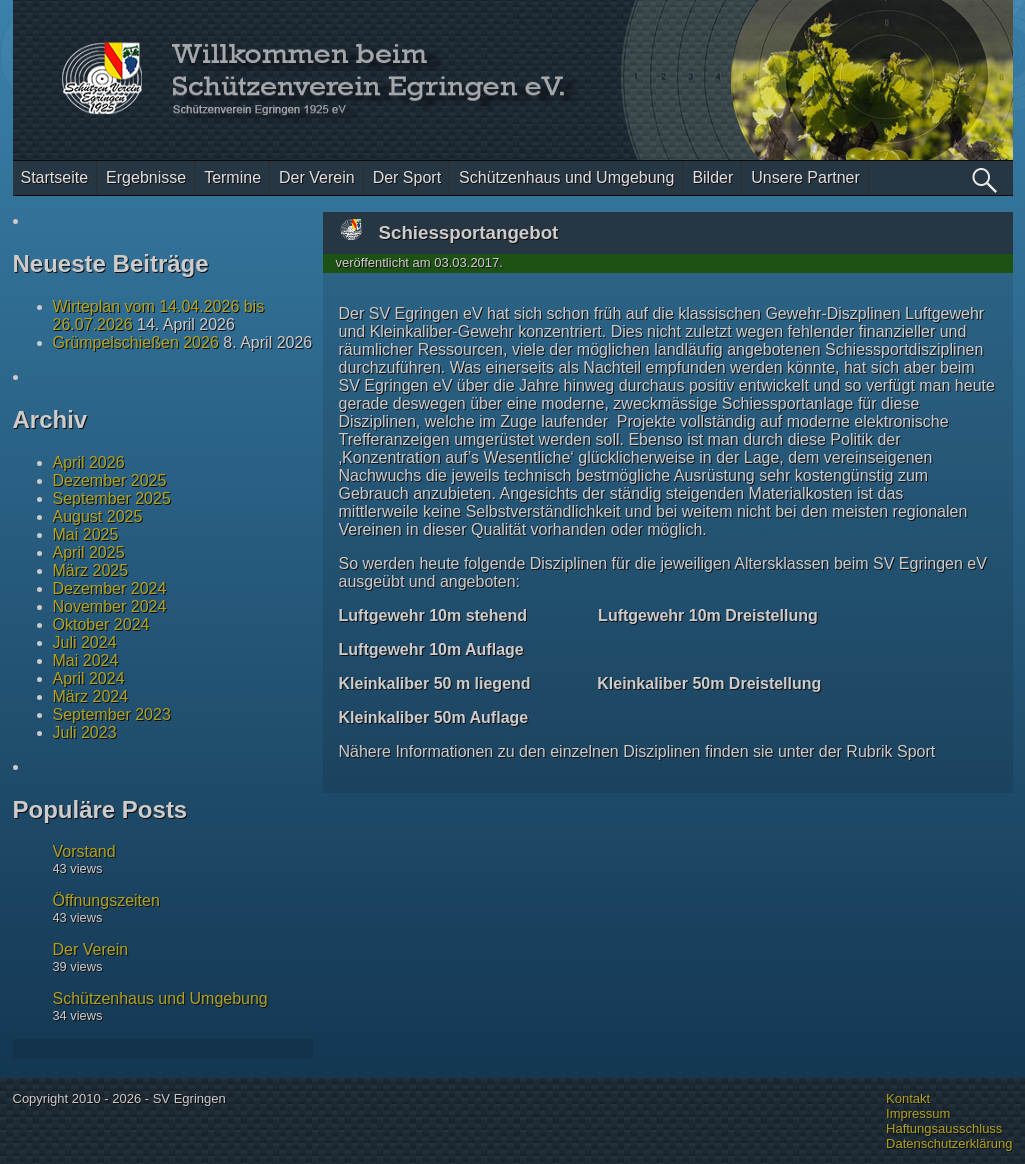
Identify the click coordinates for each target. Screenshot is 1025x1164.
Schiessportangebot (469, 232)
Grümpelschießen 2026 (136, 342)
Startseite (55, 177)
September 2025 (112, 498)
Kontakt (908, 1098)
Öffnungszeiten (106, 900)
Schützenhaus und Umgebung (566, 177)
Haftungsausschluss (944, 1128)
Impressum (918, 1113)
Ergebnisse (146, 177)
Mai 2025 (86, 534)
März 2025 (91, 570)
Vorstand (84, 851)
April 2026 (89, 462)
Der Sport (407, 177)
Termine (232, 177)
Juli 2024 (85, 642)
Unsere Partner (805, 177)
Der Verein (317, 177)
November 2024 (110, 606)
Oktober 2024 (101, 624)
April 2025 (89, 552)
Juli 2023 (85, 732)
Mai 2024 (86, 660)
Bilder (712, 177)
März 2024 (91, 696)
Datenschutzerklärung (949, 1143)
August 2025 (98, 516)
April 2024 (89, 678)
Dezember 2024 (110, 588)
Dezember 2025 (110, 480)
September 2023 (112, 714)
